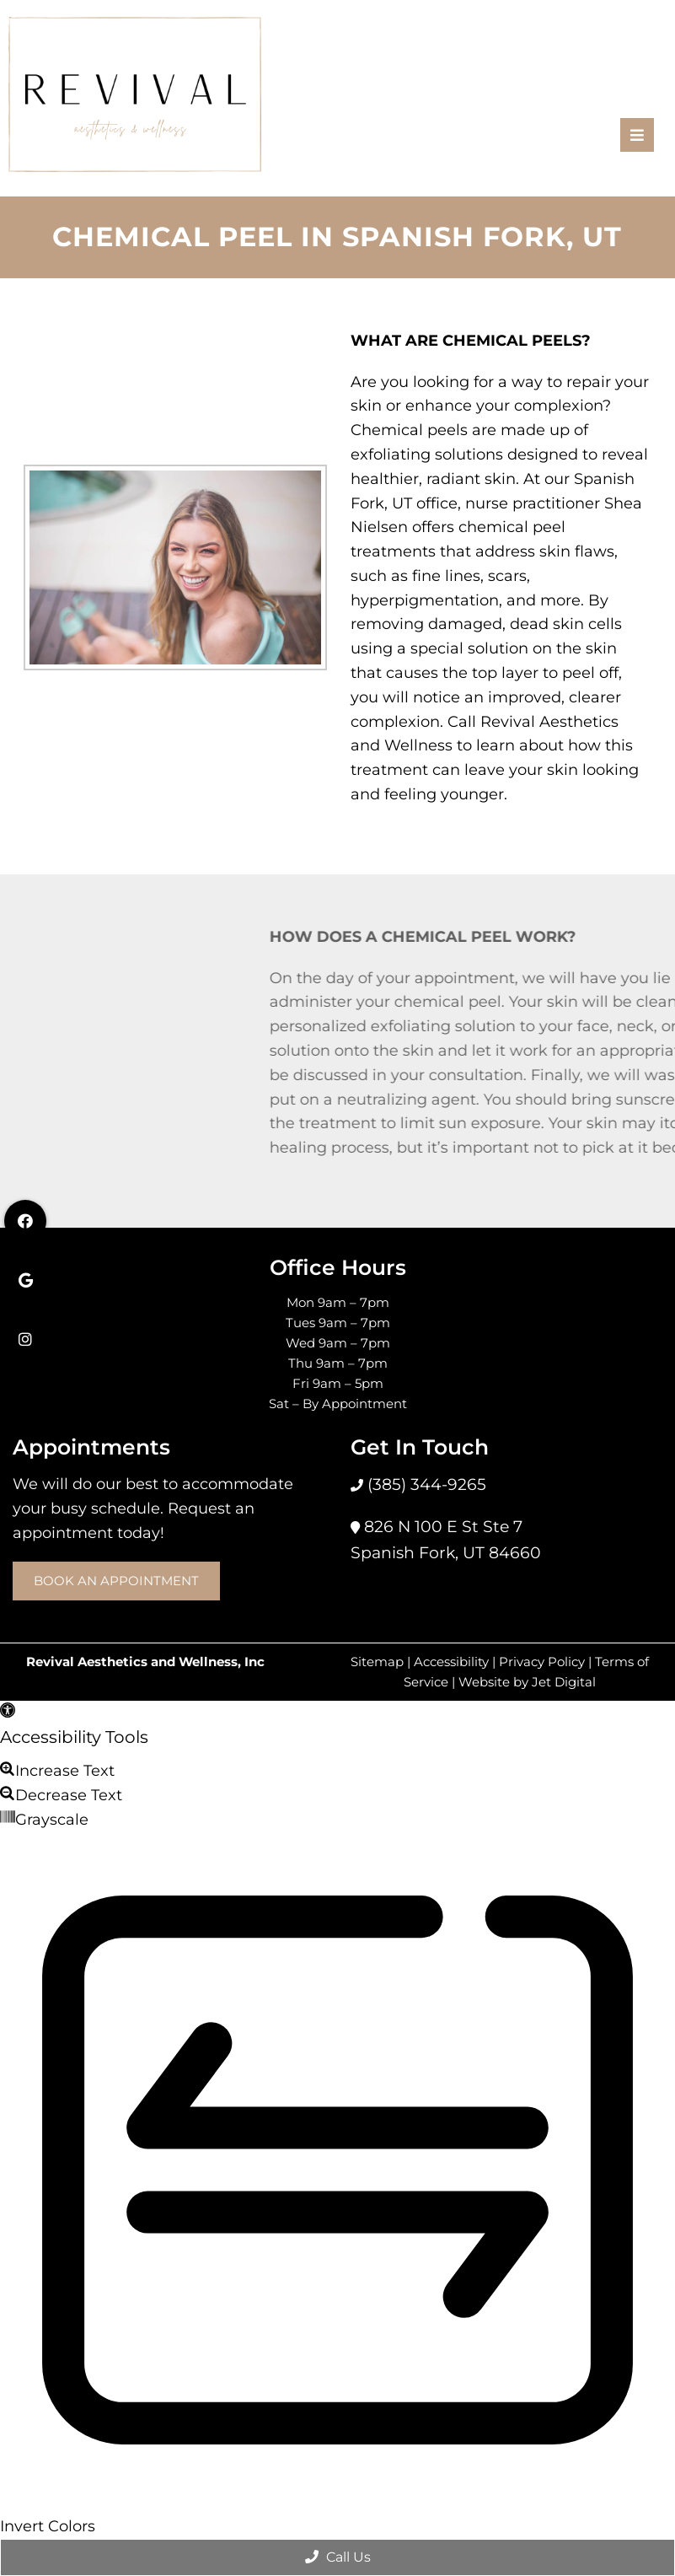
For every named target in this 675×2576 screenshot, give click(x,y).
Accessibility (451, 1662)
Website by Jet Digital (527, 1682)
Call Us (338, 2557)
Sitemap (377, 1662)
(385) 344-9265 (424, 1484)
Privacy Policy (542, 1662)
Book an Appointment (116, 1581)
